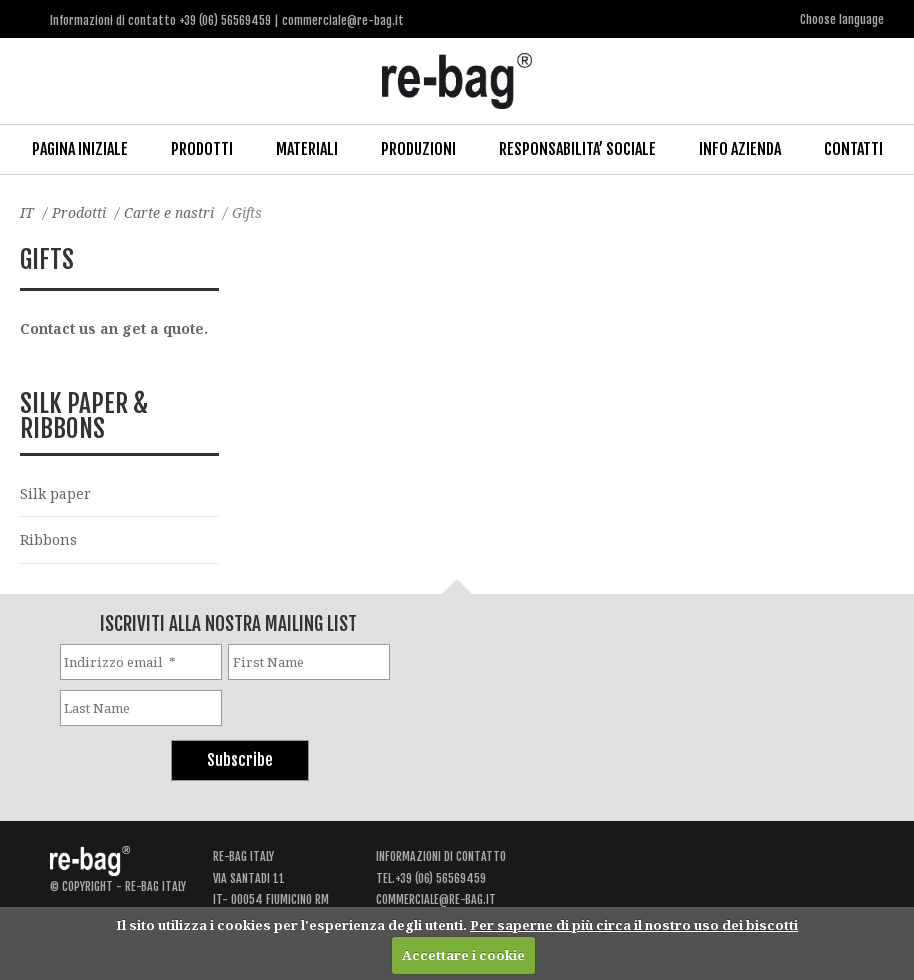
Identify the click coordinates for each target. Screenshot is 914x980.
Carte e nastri (169, 212)
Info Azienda (740, 149)
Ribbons (48, 539)
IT (27, 212)
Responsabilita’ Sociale (577, 149)
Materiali (307, 149)
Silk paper (55, 493)
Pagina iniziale (80, 149)
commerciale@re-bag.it (436, 899)
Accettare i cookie (463, 955)
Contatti (853, 149)
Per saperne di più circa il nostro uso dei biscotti (634, 925)
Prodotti (202, 149)
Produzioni (418, 149)
